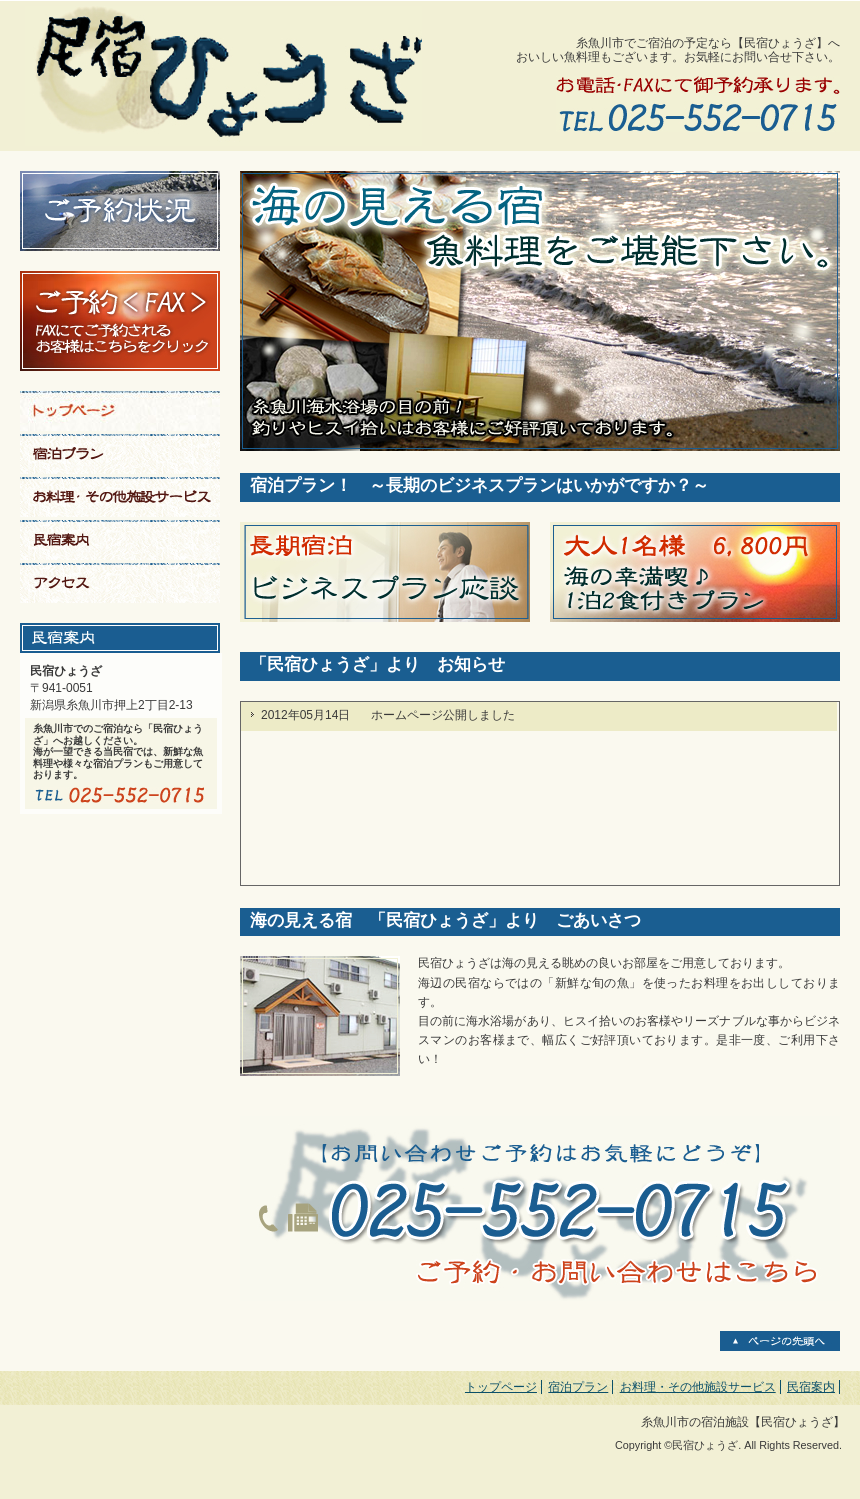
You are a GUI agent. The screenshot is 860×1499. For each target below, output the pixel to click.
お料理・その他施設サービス (698, 1387)
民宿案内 (811, 1387)
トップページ (501, 1387)
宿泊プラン (578, 1387)
